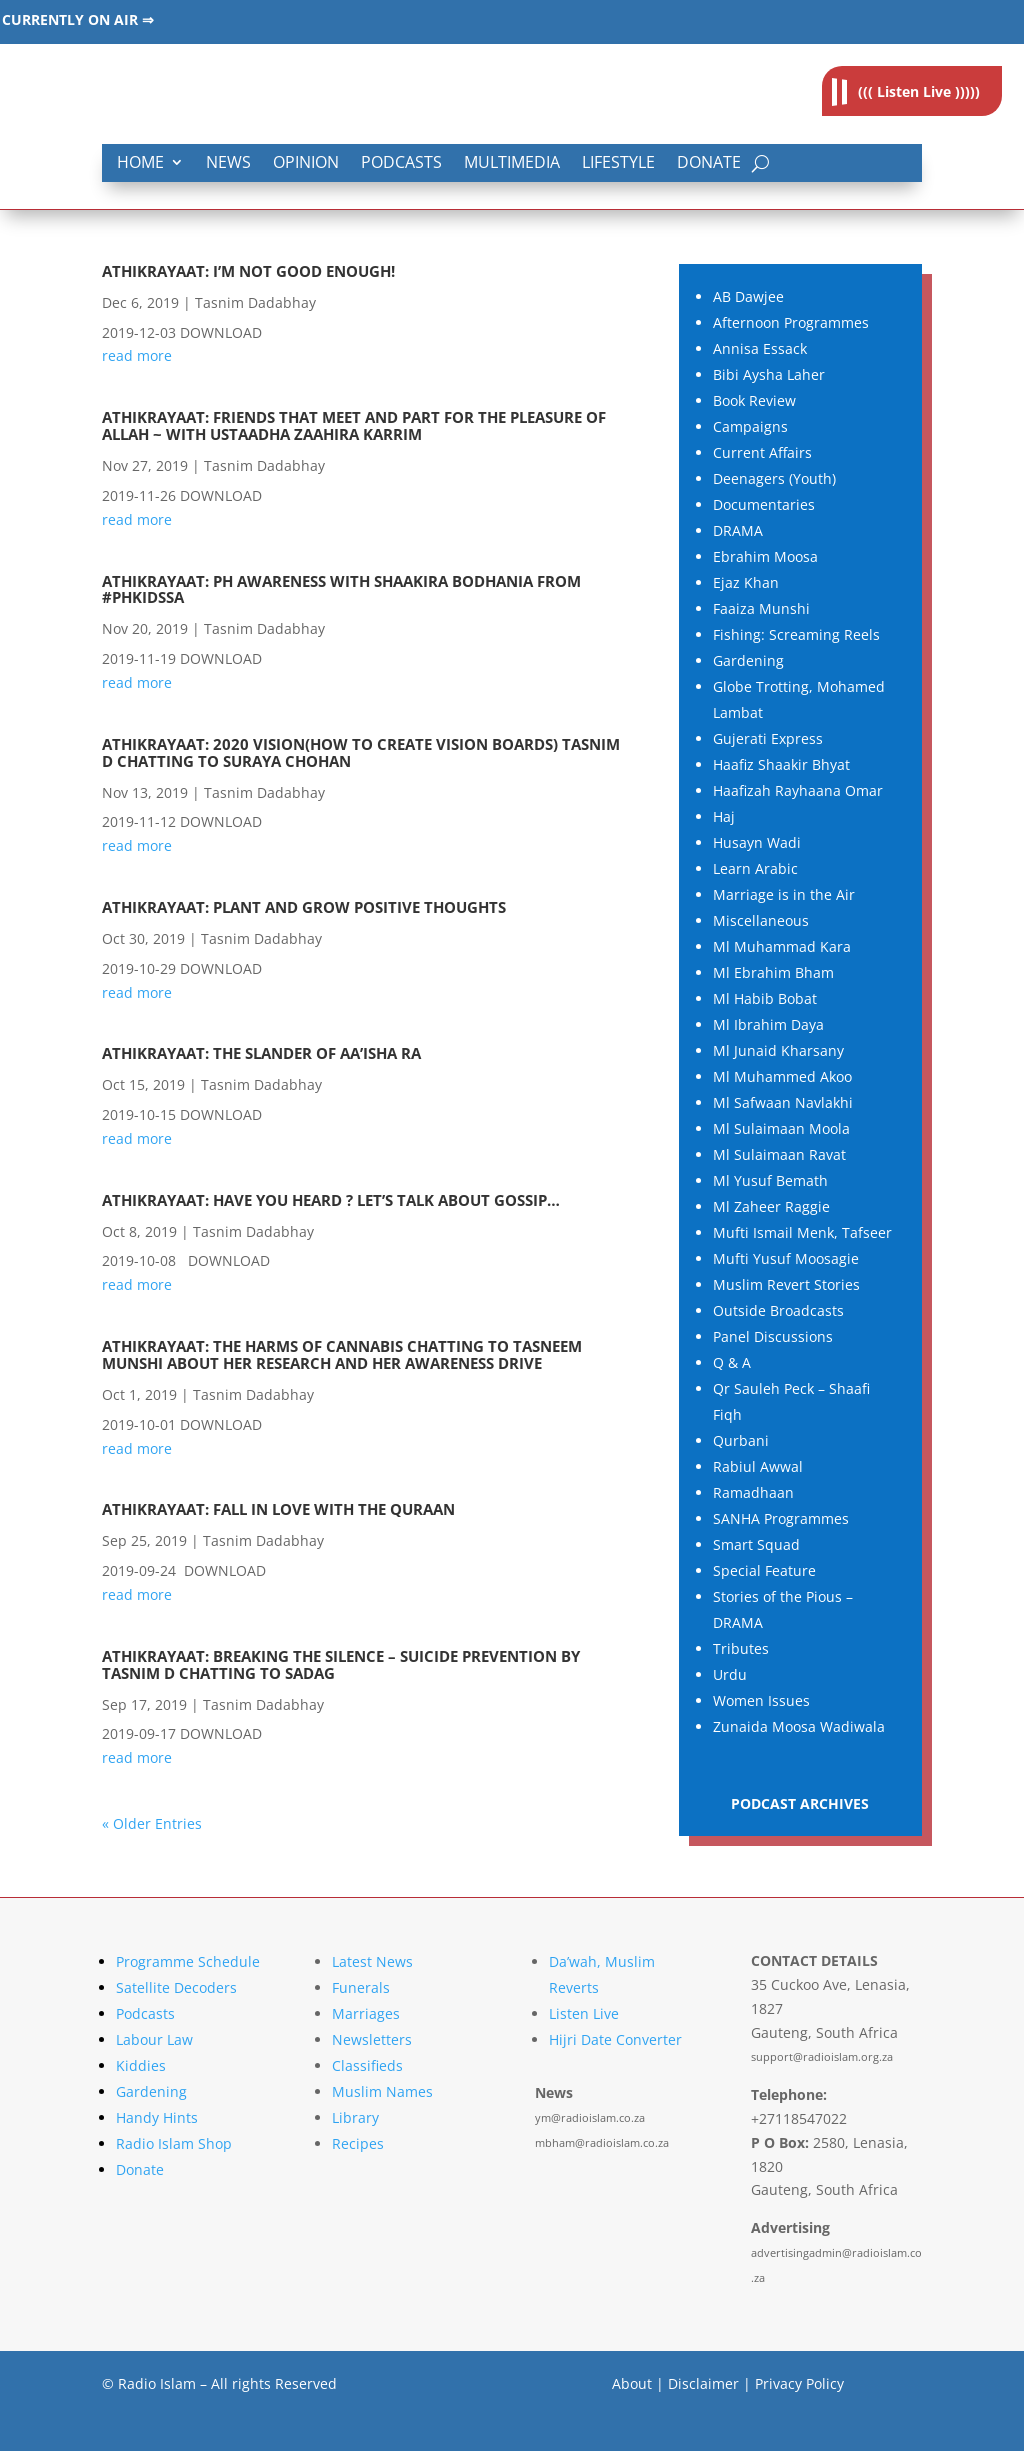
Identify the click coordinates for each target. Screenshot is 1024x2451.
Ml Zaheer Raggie (771, 1206)
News (228, 163)
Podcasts (401, 163)
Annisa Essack (760, 348)
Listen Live (584, 2013)
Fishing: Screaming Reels (796, 634)
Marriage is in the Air (784, 894)
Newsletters (372, 2039)
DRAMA (738, 530)
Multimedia (512, 163)
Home (140, 163)
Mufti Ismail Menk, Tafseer (802, 1232)
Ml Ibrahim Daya (768, 1024)
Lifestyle (618, 163)
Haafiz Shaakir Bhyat (781, 764)
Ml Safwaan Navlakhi (783, 1102)
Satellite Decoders (176, 1987)
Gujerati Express (768, 738)
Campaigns (750, 426)
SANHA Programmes (781, 1518)
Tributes (741, 1648)
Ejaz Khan (746, 582)
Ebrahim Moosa (765, 556)
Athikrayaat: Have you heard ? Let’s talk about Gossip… (331, 1200)
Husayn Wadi (757, 842)
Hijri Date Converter (615, 2039)
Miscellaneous (761, 920)
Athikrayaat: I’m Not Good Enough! (248, 271)
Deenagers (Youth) (774, 478)
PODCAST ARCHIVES (800, 1803)
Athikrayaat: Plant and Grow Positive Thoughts (304, 907)
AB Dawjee (748, 296)
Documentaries (764, 504)
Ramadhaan (753, 1492)
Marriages (366, 2013)
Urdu (730, 1674)
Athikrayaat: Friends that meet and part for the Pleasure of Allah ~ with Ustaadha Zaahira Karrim (354, 426)
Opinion (306, 163)
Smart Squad (756, 1544)
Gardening (748, 660)
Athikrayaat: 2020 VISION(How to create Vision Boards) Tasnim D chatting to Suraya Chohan (361, 753)
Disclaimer (703, 2383)
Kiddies (141, 2065)
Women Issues (761, 1700)
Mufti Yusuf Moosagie (786, 1258)
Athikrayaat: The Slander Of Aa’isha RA (261, 1053)
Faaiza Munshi (761, 608)
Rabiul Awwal (758, 1466)
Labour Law (154, 2039)
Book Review (754, 400)
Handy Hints (157, 2117)
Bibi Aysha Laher (769, 374)
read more (137, 355)
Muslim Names (382, 2091)
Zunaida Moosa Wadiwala (799, 1726)
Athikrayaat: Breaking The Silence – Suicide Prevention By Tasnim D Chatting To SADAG (341, 1665)
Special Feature (764, 1570)
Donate (709, 163)
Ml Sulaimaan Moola (781, 1128)
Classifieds (367, 2065)
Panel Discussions (773, 1336)
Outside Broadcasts (778, 1310)
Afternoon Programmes (791, 322)
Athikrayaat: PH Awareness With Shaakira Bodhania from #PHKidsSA (341, 590)
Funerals (361, 1987)
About (632, 2383)
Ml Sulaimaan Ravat (779, 1154)
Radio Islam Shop (174, 2143)
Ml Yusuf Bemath (770, 1180)
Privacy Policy (799, 2383)
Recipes (358, 2143)
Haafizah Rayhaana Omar (798, 790)
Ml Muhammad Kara (782, 946)
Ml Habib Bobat (765, 998)
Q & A (732, 1362)
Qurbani (741, 1440)
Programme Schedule (188, 1961)
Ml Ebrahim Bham (773, 972)
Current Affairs (762, 452)
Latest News (372, 1961)
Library (355, 2117)
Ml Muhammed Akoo (782, 1076)
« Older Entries (152, 1823)
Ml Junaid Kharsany (778, 1050)
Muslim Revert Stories (786, 1284)
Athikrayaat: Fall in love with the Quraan (278, 1509)
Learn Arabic (755, 868)
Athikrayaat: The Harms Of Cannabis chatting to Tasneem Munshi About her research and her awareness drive (342, 1355)
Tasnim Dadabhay (255, 302)
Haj (724, 816)
